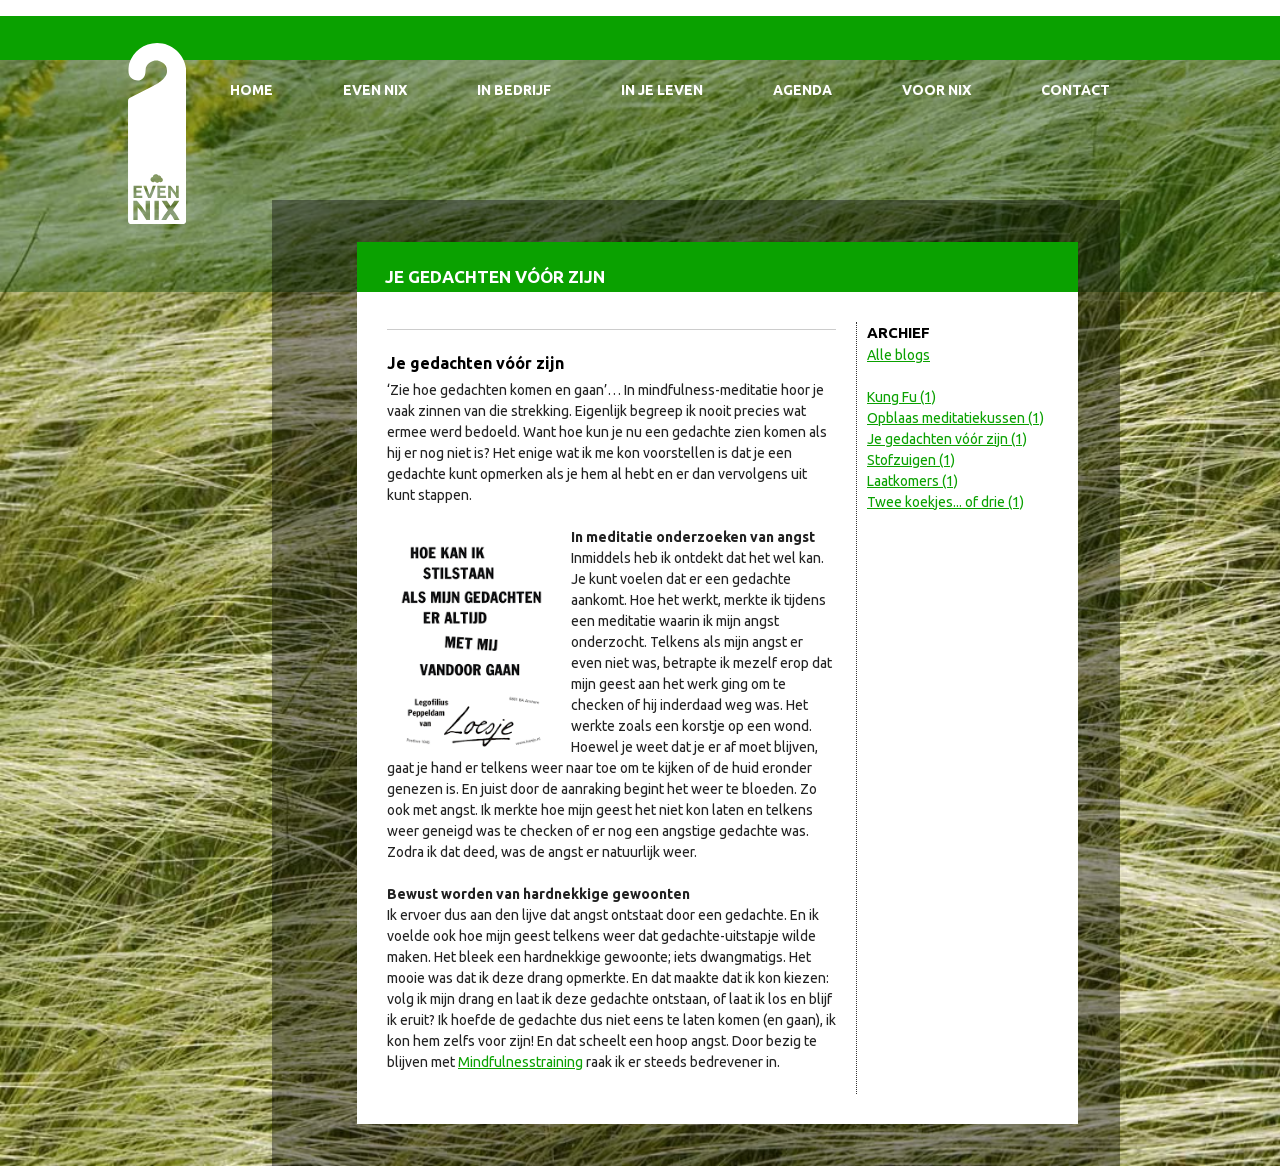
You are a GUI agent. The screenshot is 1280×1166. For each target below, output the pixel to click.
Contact (1075, 90)
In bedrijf (514, 90)
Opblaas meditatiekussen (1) (955, 418)
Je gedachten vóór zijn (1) (947, 439)
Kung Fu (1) (901, 397)
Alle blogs (898, 355)
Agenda (802, 90)
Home (251, 90)
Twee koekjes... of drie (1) (945, 502)
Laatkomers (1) (912, 481)
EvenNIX (155, 132)
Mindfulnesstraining (520, 1062)
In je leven (662, 90)
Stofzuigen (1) (911, 460)
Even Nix (375, 90)
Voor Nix (936, 90)
